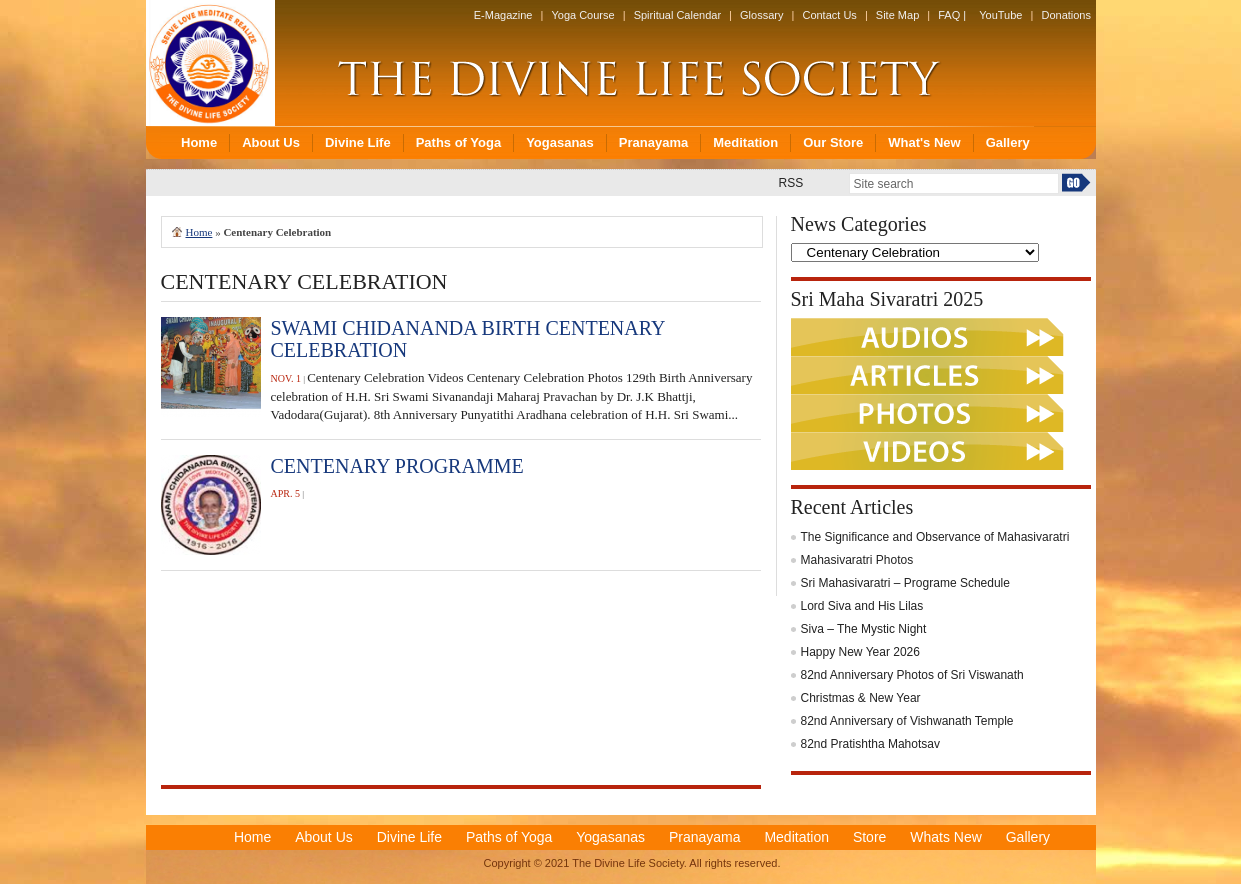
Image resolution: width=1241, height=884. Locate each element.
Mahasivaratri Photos (857, 560)
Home (199, 232)
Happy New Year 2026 (860, 652)
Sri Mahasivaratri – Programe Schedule (905, 583)
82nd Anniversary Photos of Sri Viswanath (912, 675)
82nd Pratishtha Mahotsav (870, 744)
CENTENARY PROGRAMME (397, 466)
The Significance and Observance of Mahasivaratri (935, 537)
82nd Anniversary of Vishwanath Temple (907, 721)
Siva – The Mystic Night (864, 629)
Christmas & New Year (861, 698)
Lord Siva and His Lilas (862, 606)
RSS (791, 183)
